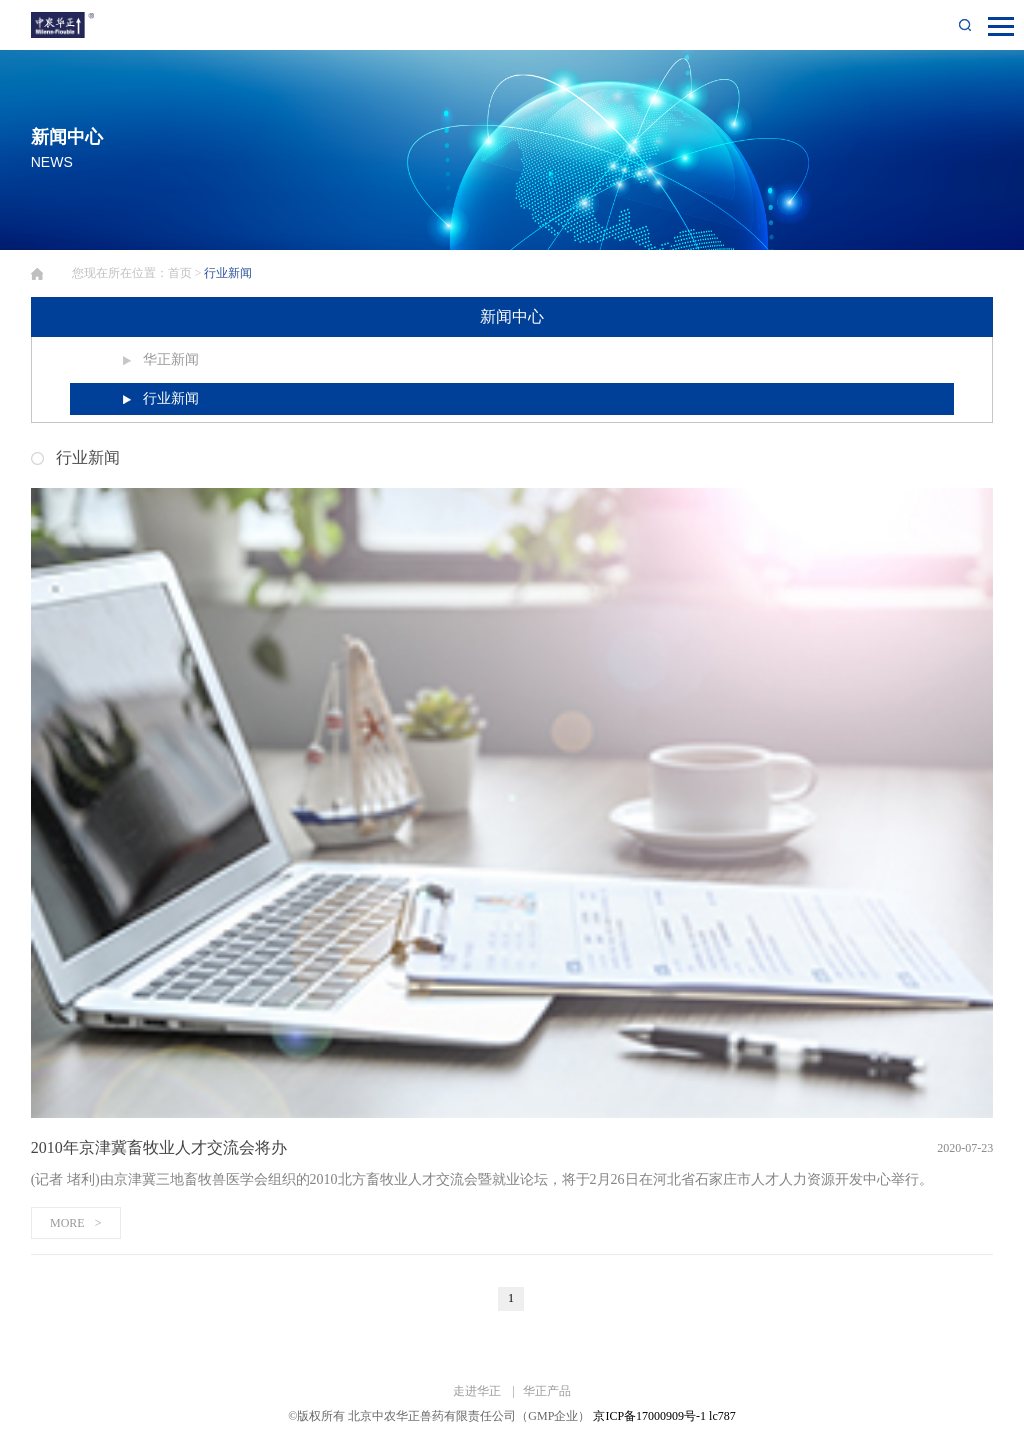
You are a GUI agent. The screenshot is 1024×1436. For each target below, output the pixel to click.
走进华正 (478, 1391)
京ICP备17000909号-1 (649, 1416)
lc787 (722, 1416)
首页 (180, 273)
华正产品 (547, 1391)
